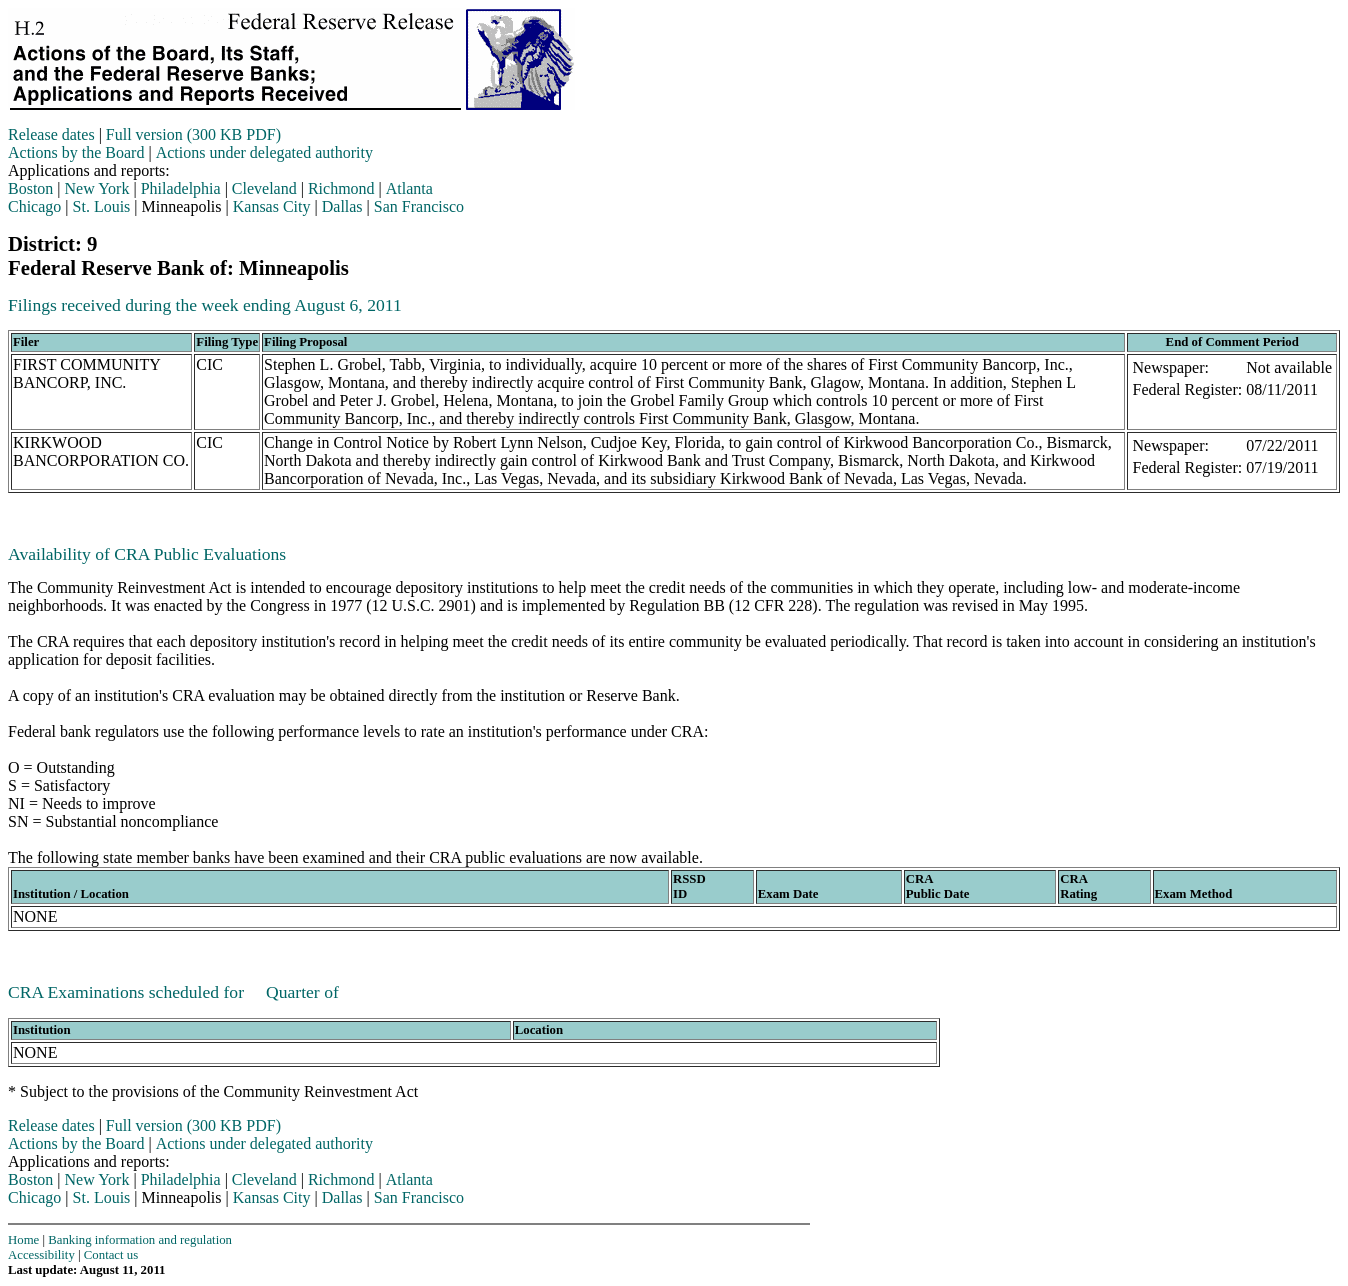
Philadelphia (181, 188)
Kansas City (272, 206)
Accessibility (41, 1255)
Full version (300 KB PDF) (193, 134)
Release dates (51, 134)
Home (23, 1240)
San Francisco (419, 206)
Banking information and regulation (140, 1240)
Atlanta (409, 188)
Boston (30, 188)
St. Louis (102, 206)
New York (97, 188)
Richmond (341, 188)
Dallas (342, 206)
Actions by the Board (76, 152)
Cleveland (264, 188)
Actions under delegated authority (264, 152)
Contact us (111, 1255)
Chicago (34, 206)
